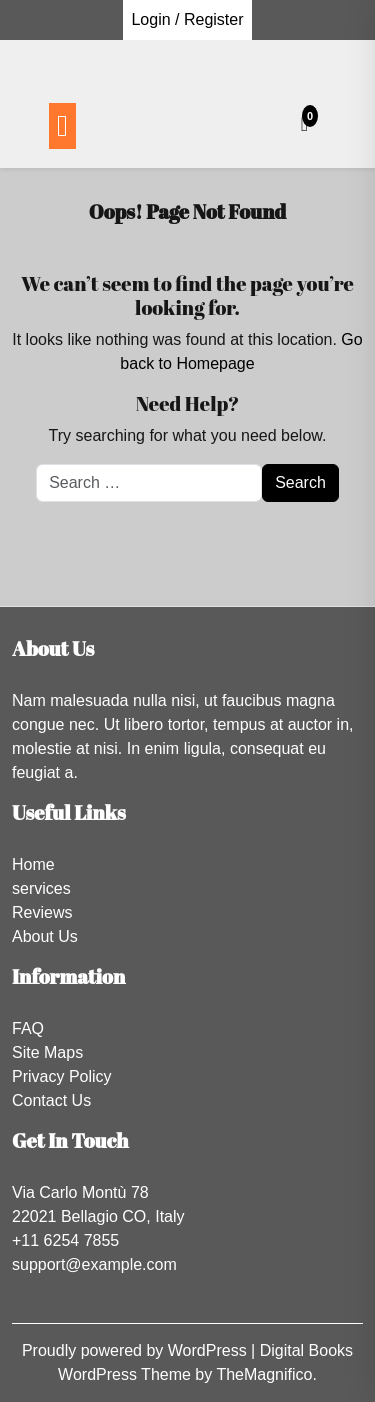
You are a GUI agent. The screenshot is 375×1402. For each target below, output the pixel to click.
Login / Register (187, 19)
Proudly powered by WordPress (136, 1350)
